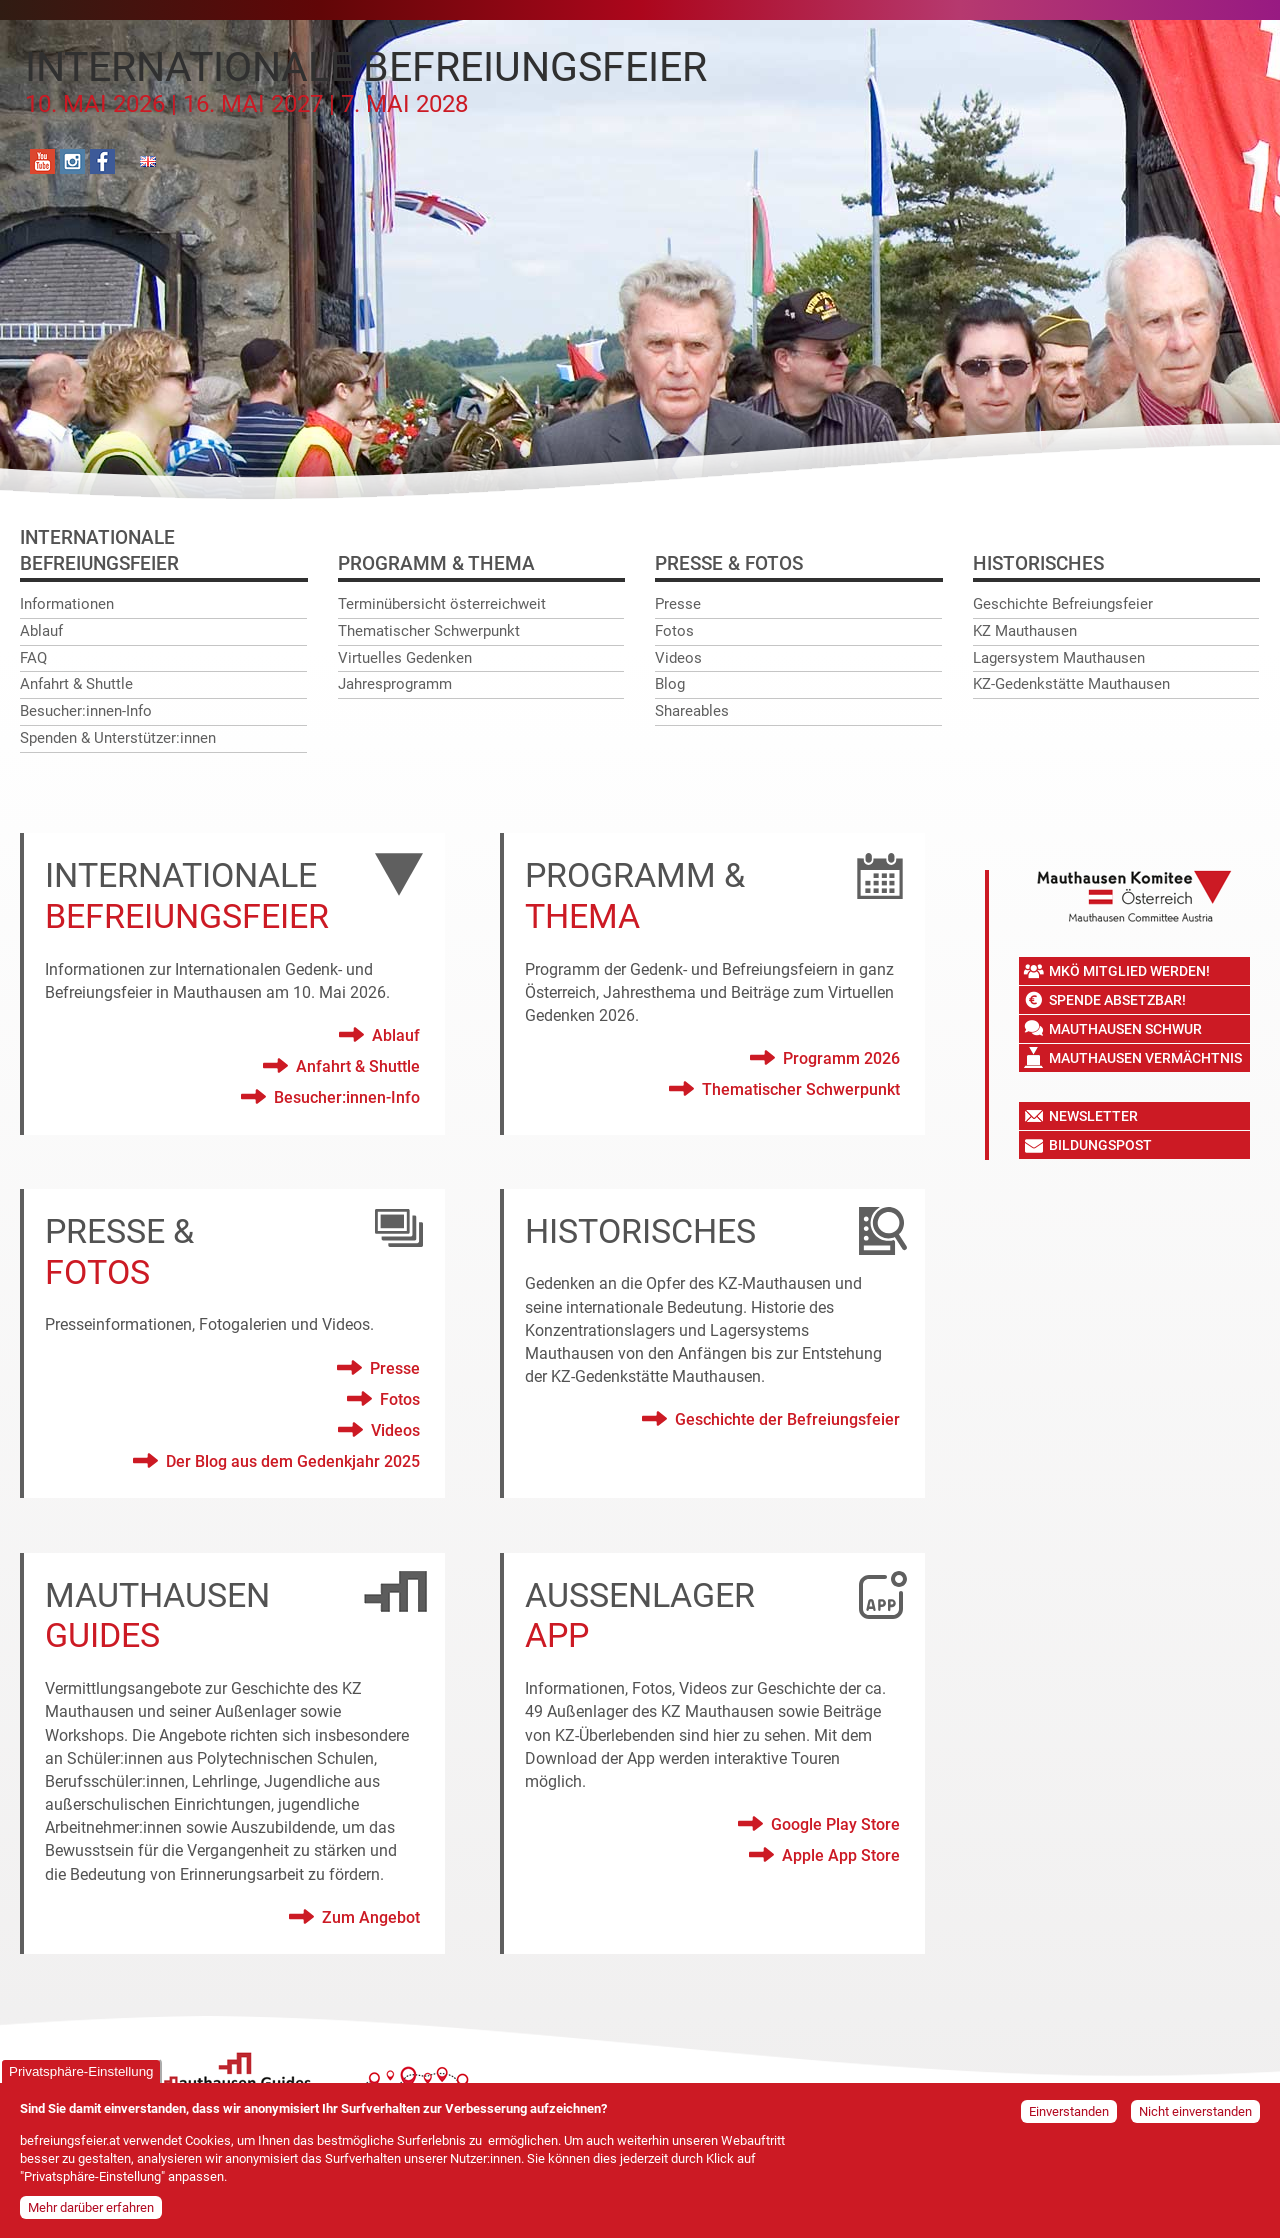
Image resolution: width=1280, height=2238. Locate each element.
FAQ (33, 658)
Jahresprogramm (395, 684)
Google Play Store (835, 1824)
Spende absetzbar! (1117, 1000)
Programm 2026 (841, 1058)
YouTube (42, 161)
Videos (678, 658)
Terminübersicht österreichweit (442, 604)
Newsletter (1093, 1116)
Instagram (72, 161)
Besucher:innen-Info (86, 711)
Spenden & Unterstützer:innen (118, 738)
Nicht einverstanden (1195, 2111)
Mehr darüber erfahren (91, 2207)
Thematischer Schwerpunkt (429, 631)
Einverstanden (1069, 2111)
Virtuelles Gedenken (405, 658)
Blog (670, 684)
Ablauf (41, 631)
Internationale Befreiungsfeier (366, 81)
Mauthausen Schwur (1125, 1029)
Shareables (692, 711)
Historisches (1038, 563)
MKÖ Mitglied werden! (1129, 971)
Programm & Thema (436, 563)
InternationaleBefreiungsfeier (99, 550)
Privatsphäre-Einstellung (81, 2071)
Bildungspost (1100, 1145)
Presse (678, 604)
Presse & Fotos (729, 563)
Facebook (102, 161)
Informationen (67, 604)
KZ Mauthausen (1025, 631)
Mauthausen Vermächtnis (1145, 1058)
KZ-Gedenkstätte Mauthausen (1071, 684)
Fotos (674, 631)
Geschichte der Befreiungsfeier (787, 1419)
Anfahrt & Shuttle (76, 684)
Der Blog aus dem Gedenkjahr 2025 (293, 1461)
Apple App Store (841, 1855)
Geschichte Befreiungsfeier (1063, 604)
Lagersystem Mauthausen (1059, 658)
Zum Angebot (371, 1917)
